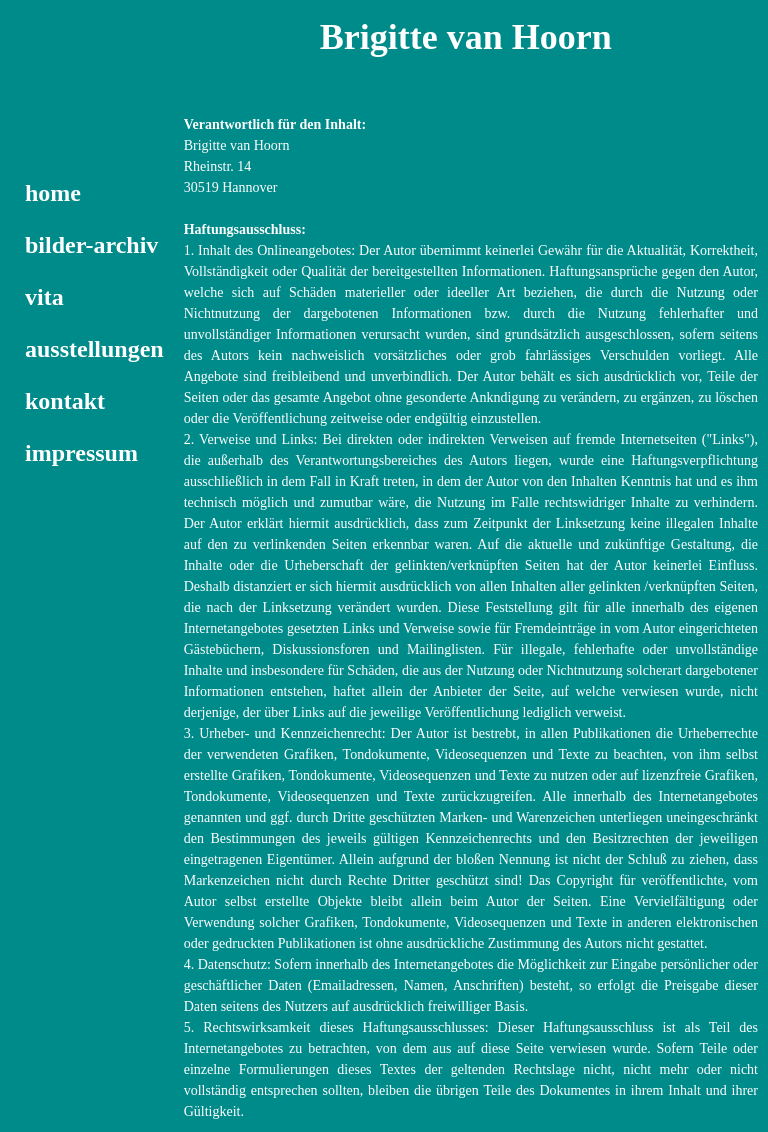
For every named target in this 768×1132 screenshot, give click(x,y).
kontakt (65, 401)
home (53, 193)
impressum (81, 453)
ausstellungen (94, 349)
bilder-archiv (91, 245)
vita (44, 297)
